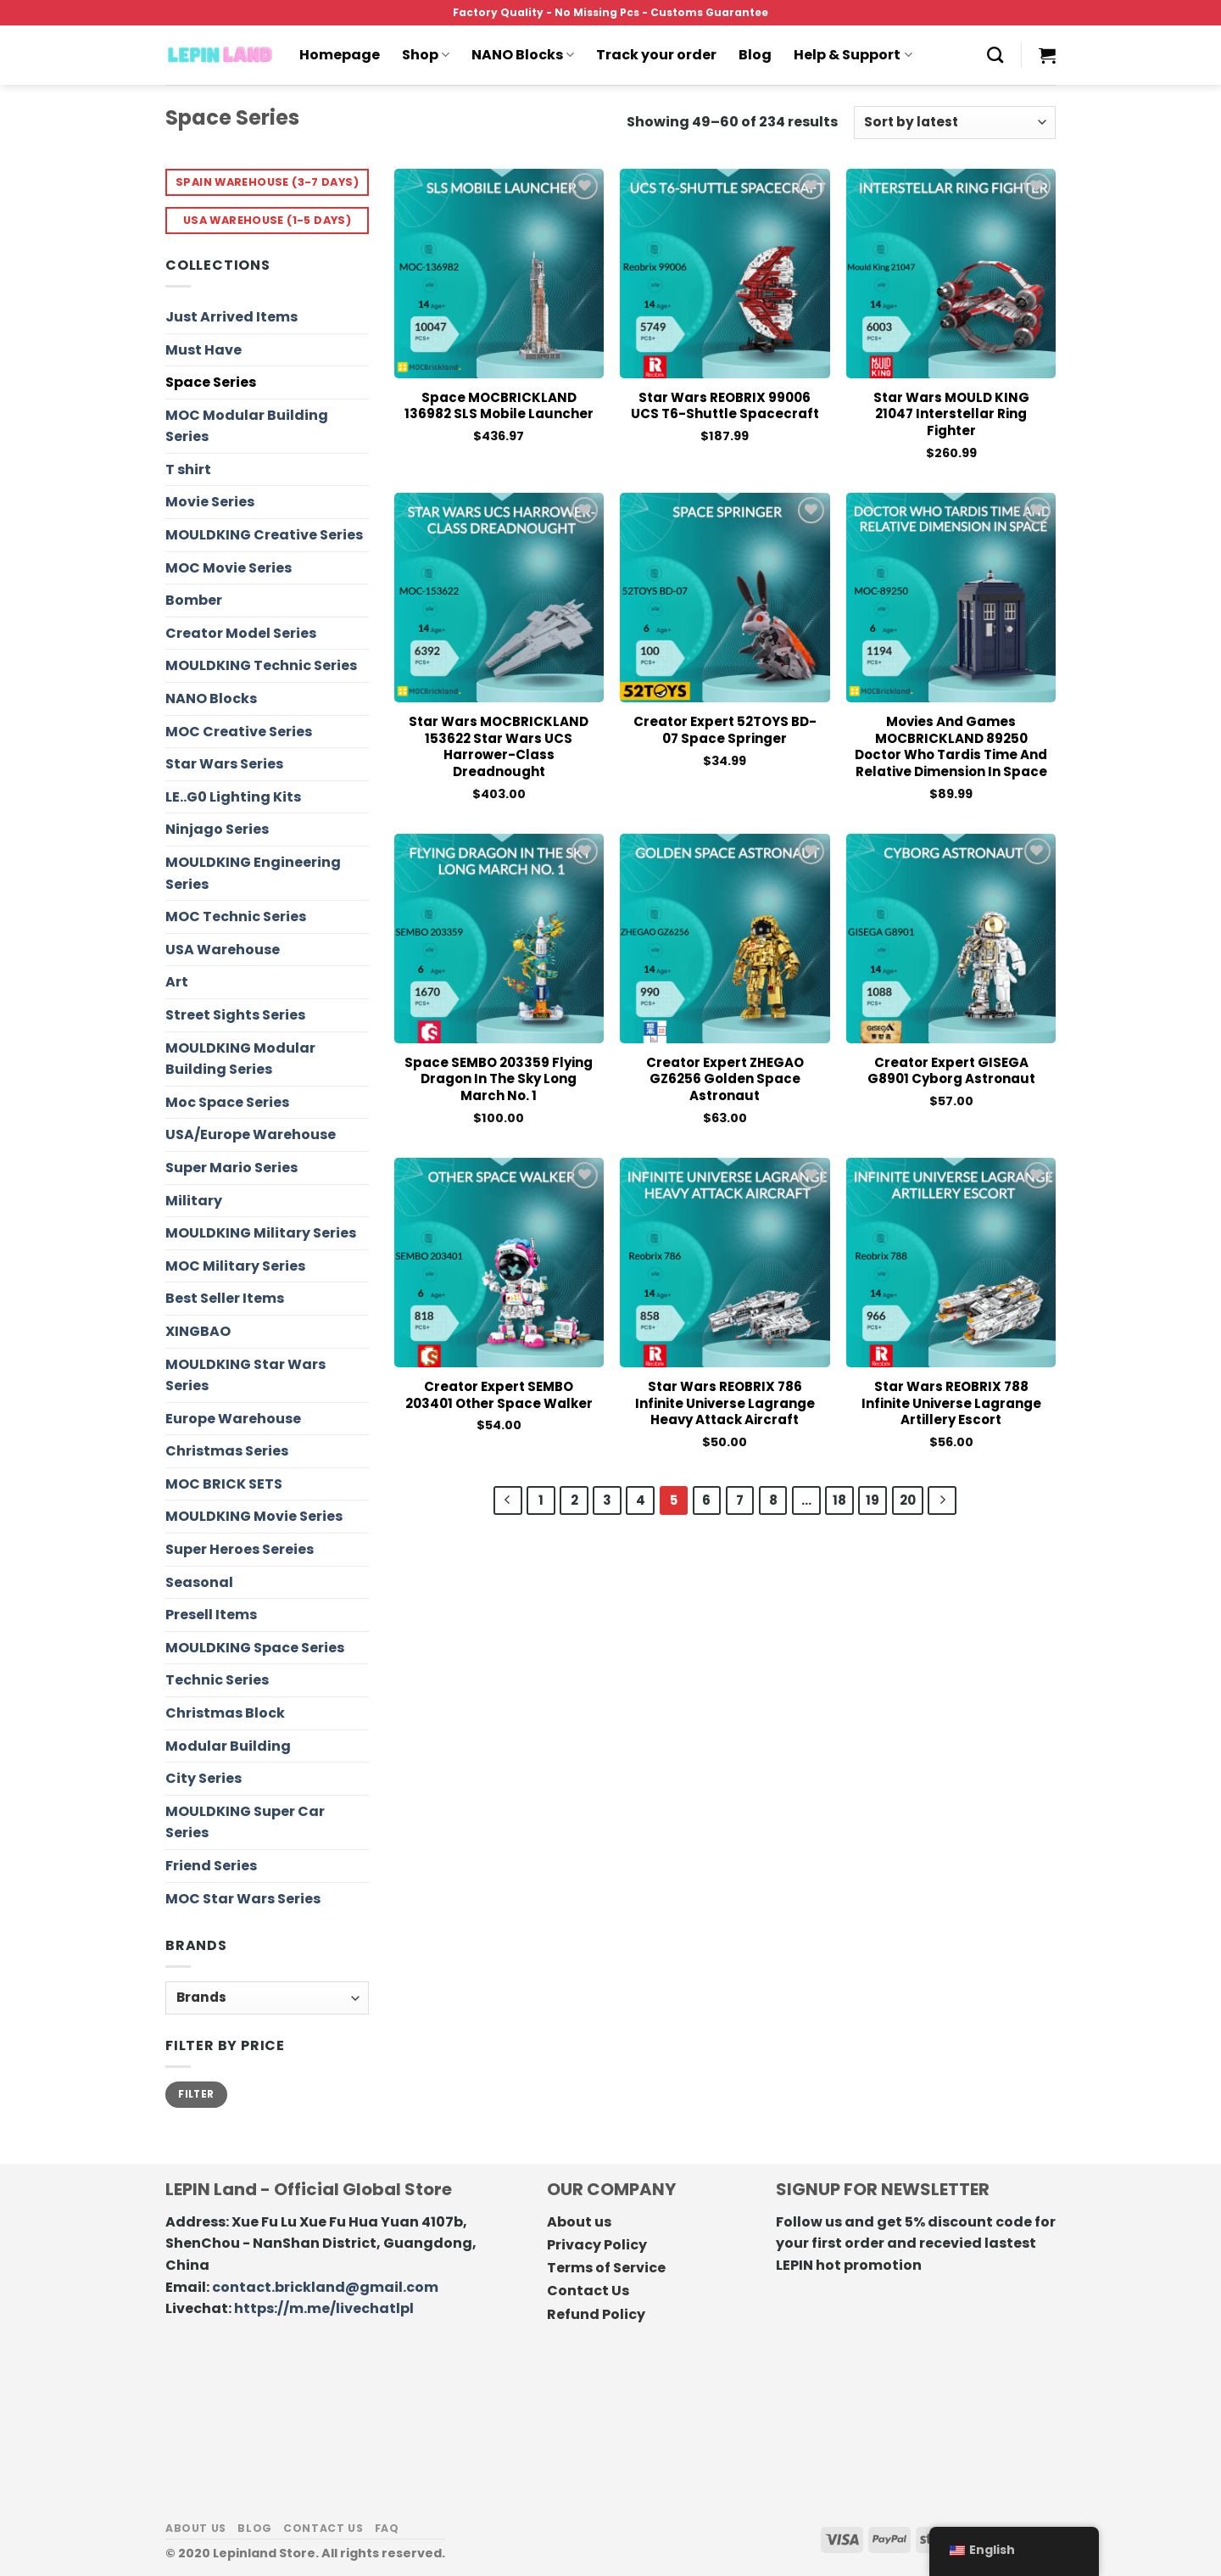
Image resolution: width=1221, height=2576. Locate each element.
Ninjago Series (217, 829)
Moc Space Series (227, 1102)
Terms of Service (606, 2267)
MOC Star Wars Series (243, 1898)
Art (176, 982)
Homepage (339, 54)
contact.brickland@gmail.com (325, 2287)
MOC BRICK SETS (223, 1484)
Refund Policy (596, 2314)
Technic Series (217, 1680)
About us (579, 2222)
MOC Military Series (235, 1266)
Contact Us (588, 2290)
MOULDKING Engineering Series (253, 873)
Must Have (203, 350)
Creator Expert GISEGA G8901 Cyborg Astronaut (951, 1070)
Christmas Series (226, 1451)
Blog (755, 54)
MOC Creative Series (238, 731)
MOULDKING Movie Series (254, 1516)
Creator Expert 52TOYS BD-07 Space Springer (725, 729)
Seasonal (199, 1582)
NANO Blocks (522, 54)
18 (839, 1500)
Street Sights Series (235, 1015)
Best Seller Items (224, 1298)
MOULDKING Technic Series (261, 665)
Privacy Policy (597, 2245)
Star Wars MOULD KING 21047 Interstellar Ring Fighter (951, 414)
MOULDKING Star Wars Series (245, 1375)
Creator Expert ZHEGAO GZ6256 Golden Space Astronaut (725, 1079)
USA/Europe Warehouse (250, 1134)
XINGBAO (198, 1331)
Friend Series (211, 1865)
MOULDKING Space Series (254, 1647)
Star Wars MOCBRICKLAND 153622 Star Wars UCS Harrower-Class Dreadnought (498, 746)
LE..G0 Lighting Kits (233, 797)
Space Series (210, 382)
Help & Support (853, 54)
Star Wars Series (224, 764)
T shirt (188, 469)
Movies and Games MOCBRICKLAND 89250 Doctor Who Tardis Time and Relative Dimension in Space (951, 746)
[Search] (995, 54)
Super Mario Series (231, 1167)
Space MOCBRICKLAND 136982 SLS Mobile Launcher (499, 405)
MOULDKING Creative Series (264, 535)
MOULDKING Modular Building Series (240, 1059)
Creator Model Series (240, 633)
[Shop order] (955, 122)
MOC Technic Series (235, 916)
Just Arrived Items (231, 317)
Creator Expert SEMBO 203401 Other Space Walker (499, 1394)
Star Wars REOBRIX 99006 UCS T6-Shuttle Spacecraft (725, 405)
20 (908, 1500)
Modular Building (228, 1746)
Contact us (323, 2528)
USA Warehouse (222, 949)
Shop (425, 54)
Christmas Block (225, 1713)
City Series (203, 1778)
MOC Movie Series (228, 568)
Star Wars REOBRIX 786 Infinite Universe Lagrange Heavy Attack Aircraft (725, 1403)
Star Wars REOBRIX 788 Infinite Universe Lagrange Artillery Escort (951, 1403)
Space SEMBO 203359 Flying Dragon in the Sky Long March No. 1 (498, 1079)
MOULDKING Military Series (260, 1233)
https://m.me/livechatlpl (324, 2308)
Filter (196, 2094)
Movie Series (209, 501)
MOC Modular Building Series (246, 426)
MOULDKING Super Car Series (245, 1822)
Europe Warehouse (233, 1418)
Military (193, 1200)
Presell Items (211, 1614)
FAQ (387, 2528)
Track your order (656, 54)
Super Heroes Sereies (239, 1549)
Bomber (193, 600)
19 (872, 1500)
